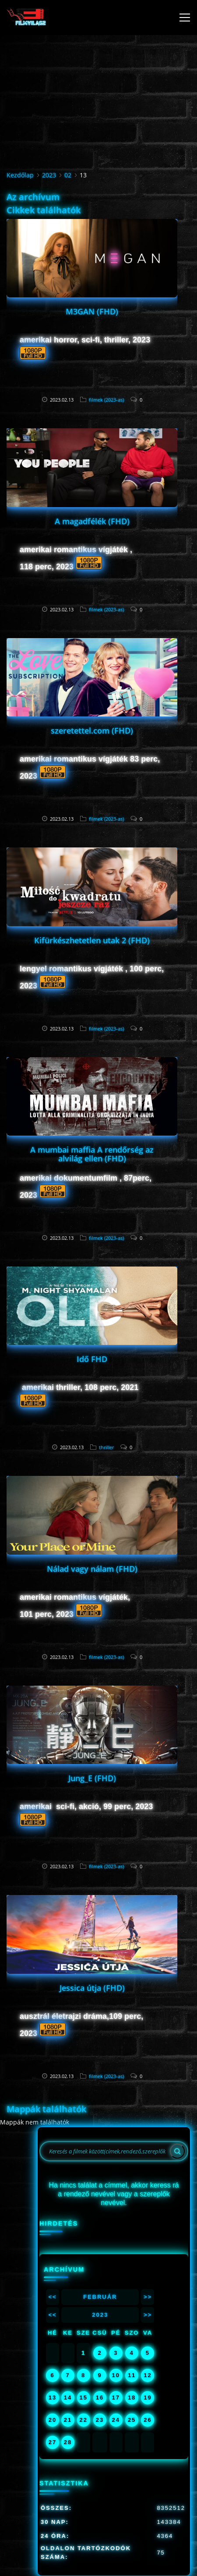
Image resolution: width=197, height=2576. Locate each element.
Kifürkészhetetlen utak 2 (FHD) (92, 940)
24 (116, 2420)
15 (83, 2397)
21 (68, 2420)
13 (52, 2397)
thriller (106, 1447)
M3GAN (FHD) (92, 311)
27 (52, 2442)
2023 (49, 175)
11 (132, 2375)
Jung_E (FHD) (92, 1778)
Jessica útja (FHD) (92, 1987)
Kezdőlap (20, 175)
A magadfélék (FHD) (92, 521)
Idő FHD (92, 1359)
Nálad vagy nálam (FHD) (92, 1568)
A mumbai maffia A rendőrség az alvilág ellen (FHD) (92, 1154)
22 (83, 2420)
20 (52, 2420)
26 (147, 2420)
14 (68, 2397)
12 (147, 2375)
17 (116, 2397)
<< (52, 2297)
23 (100, 2420)
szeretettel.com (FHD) (92, 730)
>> (148, 2297)
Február (100, 2297)
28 (68, 2442)
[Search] (177, 2151)
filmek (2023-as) (106, 399)
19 (147, 2397)
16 (100, 2397)
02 (67, 175)
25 (132, 2420)
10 (116, 2375)
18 (132, 2397)
